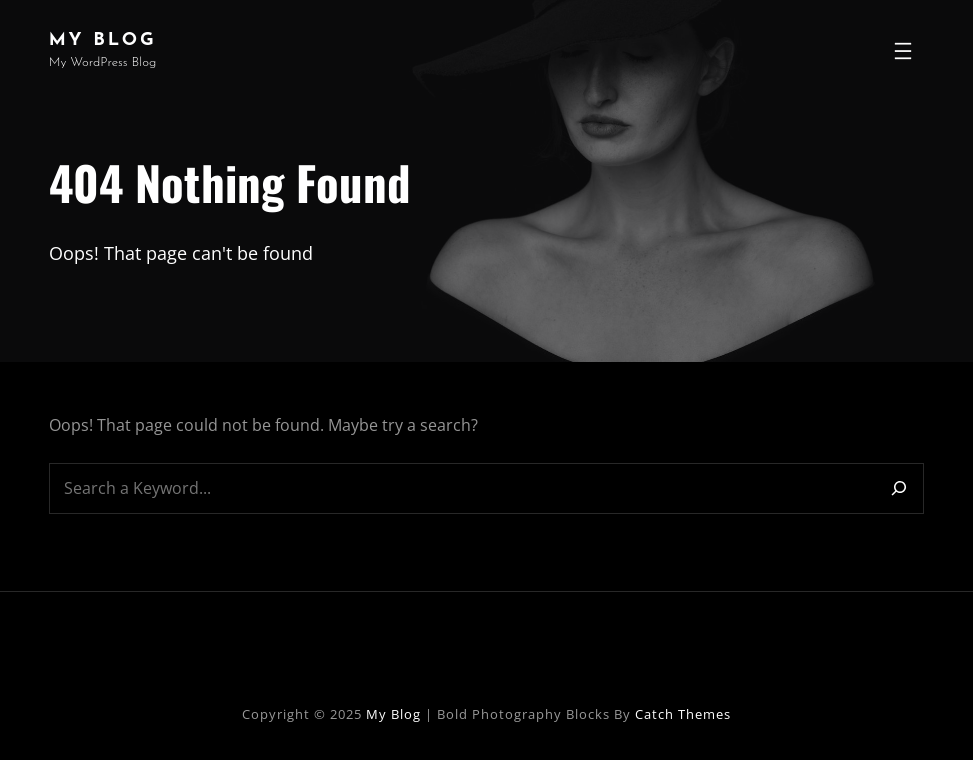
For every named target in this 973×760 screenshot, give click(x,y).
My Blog (103, 40)
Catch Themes (683, 714)
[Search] (899, 488)
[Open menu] (903, 51)
